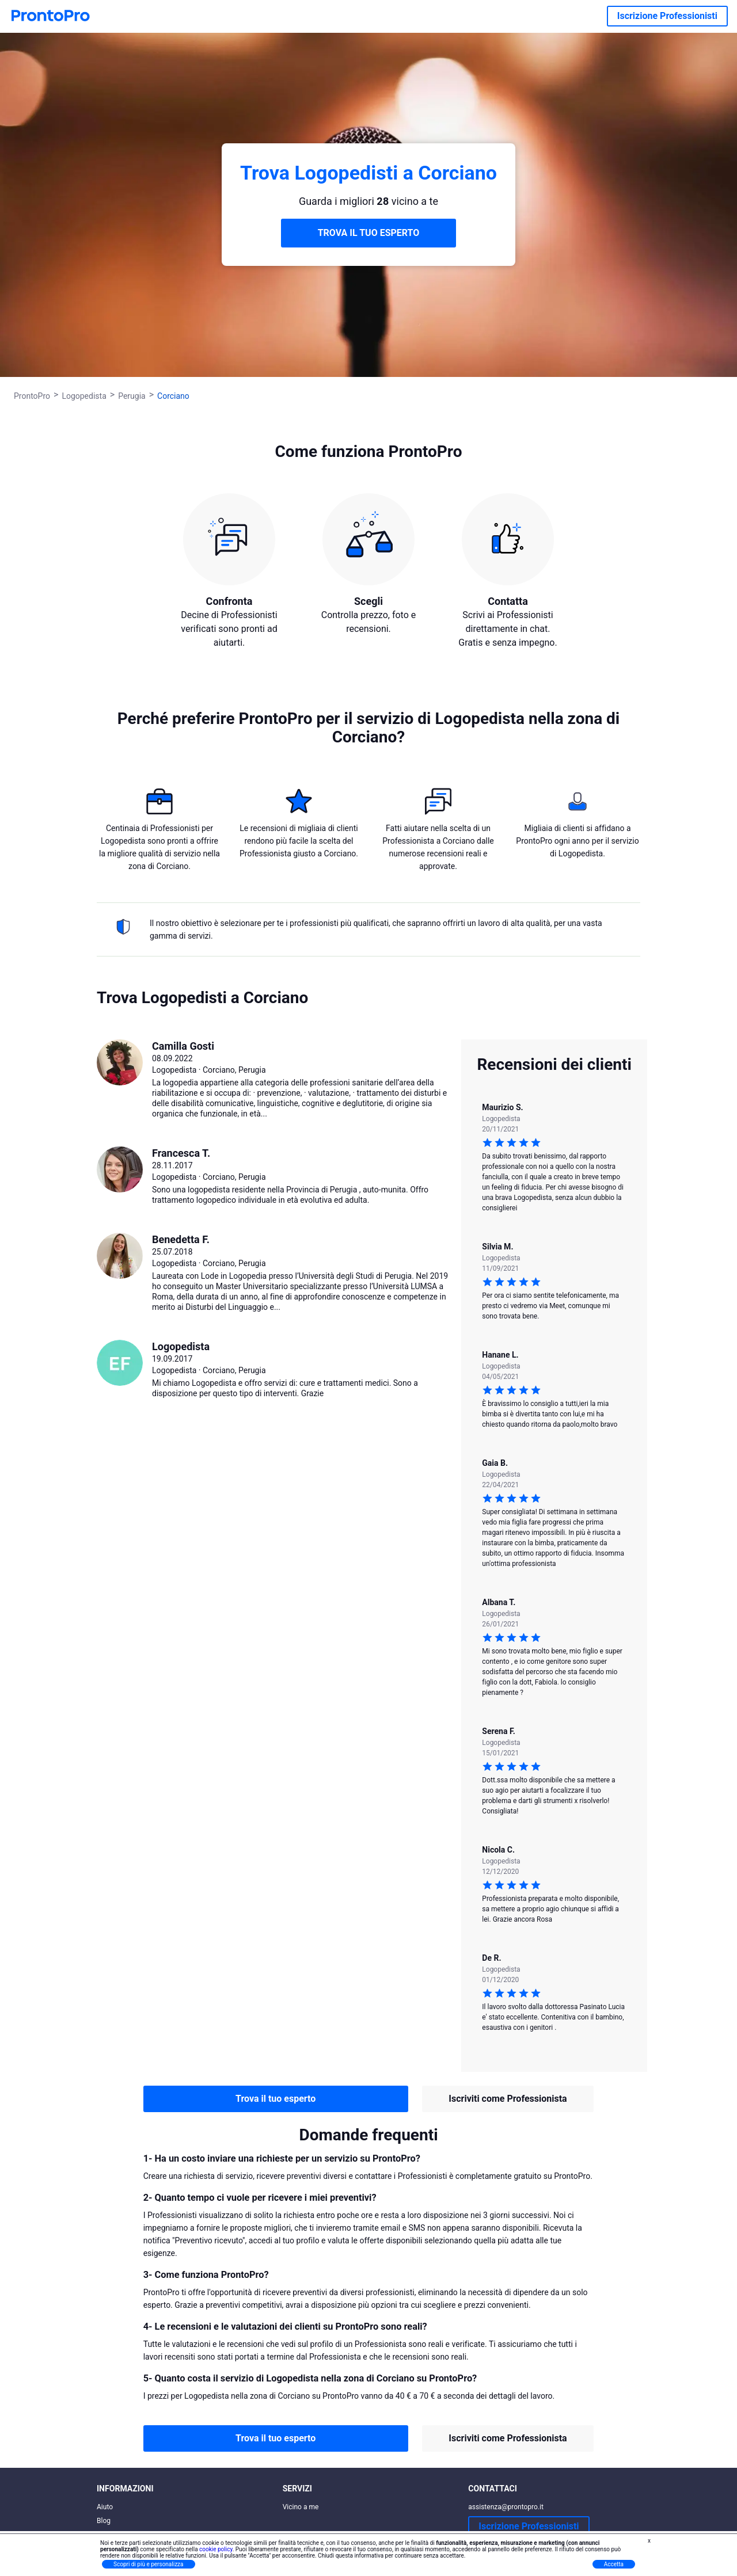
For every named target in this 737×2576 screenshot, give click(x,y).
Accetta (614, 2564)
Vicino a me (301, 2507)
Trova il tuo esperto (275, 2098)
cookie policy (216, 2549)
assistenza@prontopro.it (506, 2507)
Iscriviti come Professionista (508, 2098)
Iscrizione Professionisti (667, 15)
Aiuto (105, 2507)
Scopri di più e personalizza (148, 2564)
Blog (104, 2521)
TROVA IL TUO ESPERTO (369, 232)
